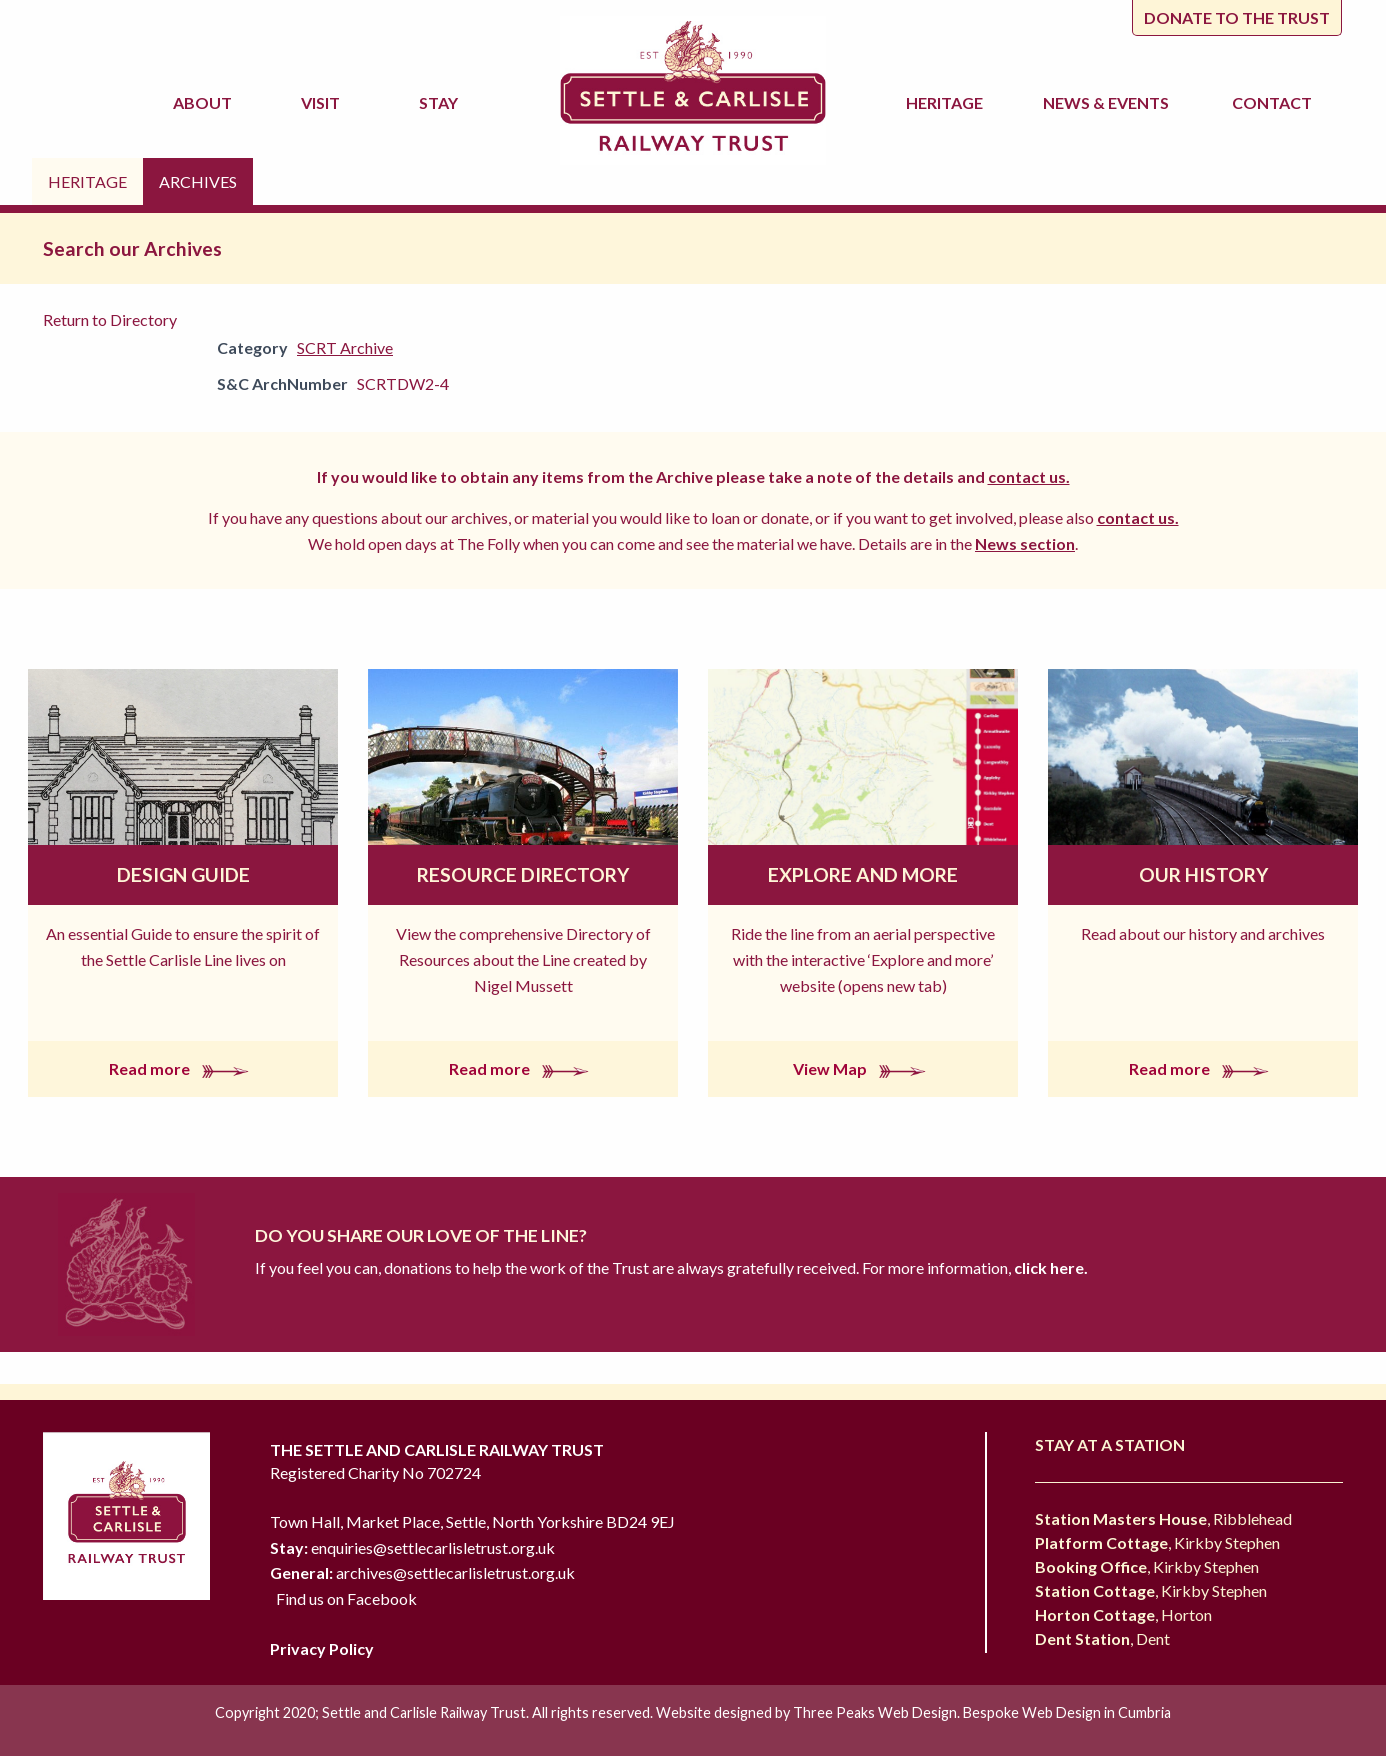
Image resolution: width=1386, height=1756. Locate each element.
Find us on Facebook (346, 1598)
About (205, 102)
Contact (1272, 102)
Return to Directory (110, 319)
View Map (863, 1068)
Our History (1203, 874)
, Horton (1123, 1614)
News (1109, 103)
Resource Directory (523, 874)
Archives (198, 181)
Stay (441, 102)
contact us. (1029, 476)
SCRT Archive (345, 347)
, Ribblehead (1163, 1518)
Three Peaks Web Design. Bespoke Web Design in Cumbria (982, 1712)
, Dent (1102, 1638)
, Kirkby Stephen (1157, 1542)
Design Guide (183, 874)
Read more (183, 1068)
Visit (323, 102)
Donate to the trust (1237, 17)
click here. (1049, 1267)
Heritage (947, 102)
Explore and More (863, 874)
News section (1025, 543)
